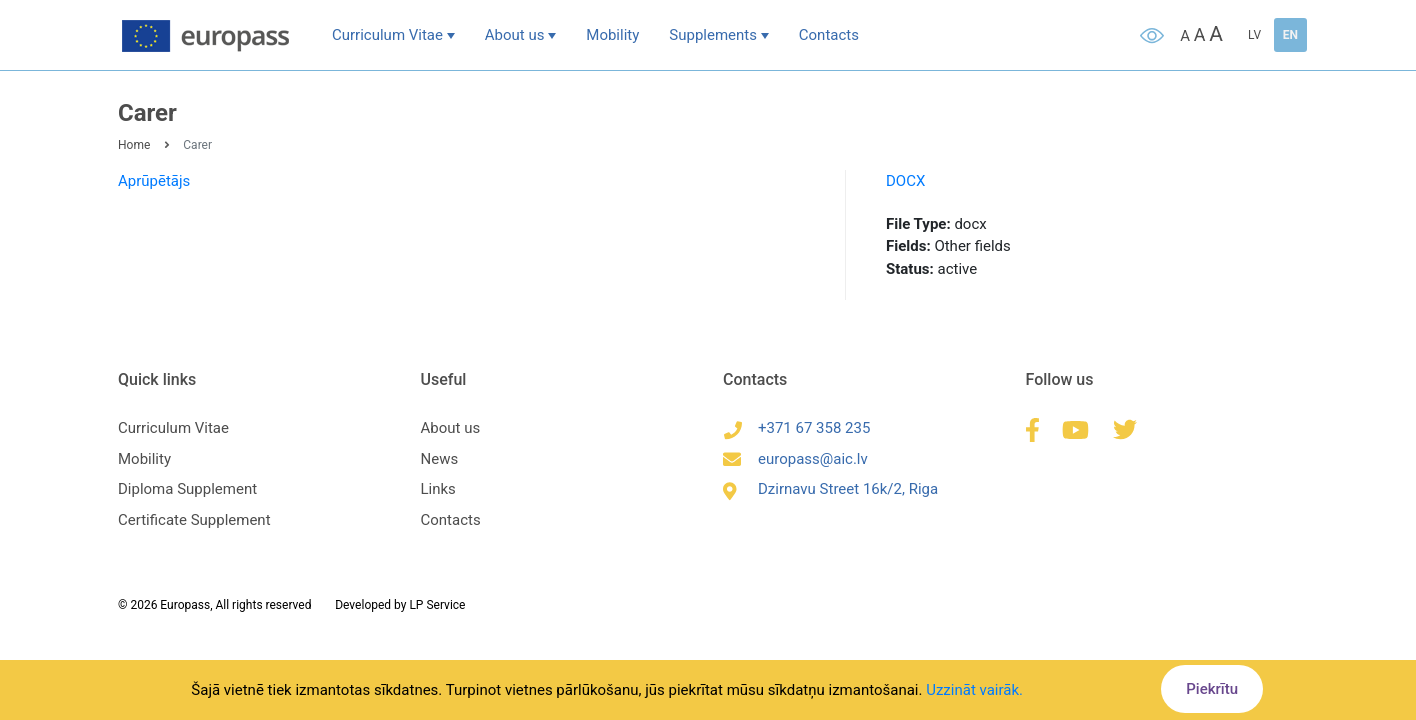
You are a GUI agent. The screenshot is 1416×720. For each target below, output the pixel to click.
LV (1254, 35)
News (440, 459)
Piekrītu (1212, 689)
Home (134, 145)
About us (515, 35)
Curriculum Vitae (387, 35)
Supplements (713, 35)
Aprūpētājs (154, 181)
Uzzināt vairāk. (974, 690)
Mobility (612, 35)
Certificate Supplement (194, 520)
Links (438, 489)
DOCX (905, 181)
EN (1290, 35)
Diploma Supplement (187, 489)
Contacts (829, 35)
